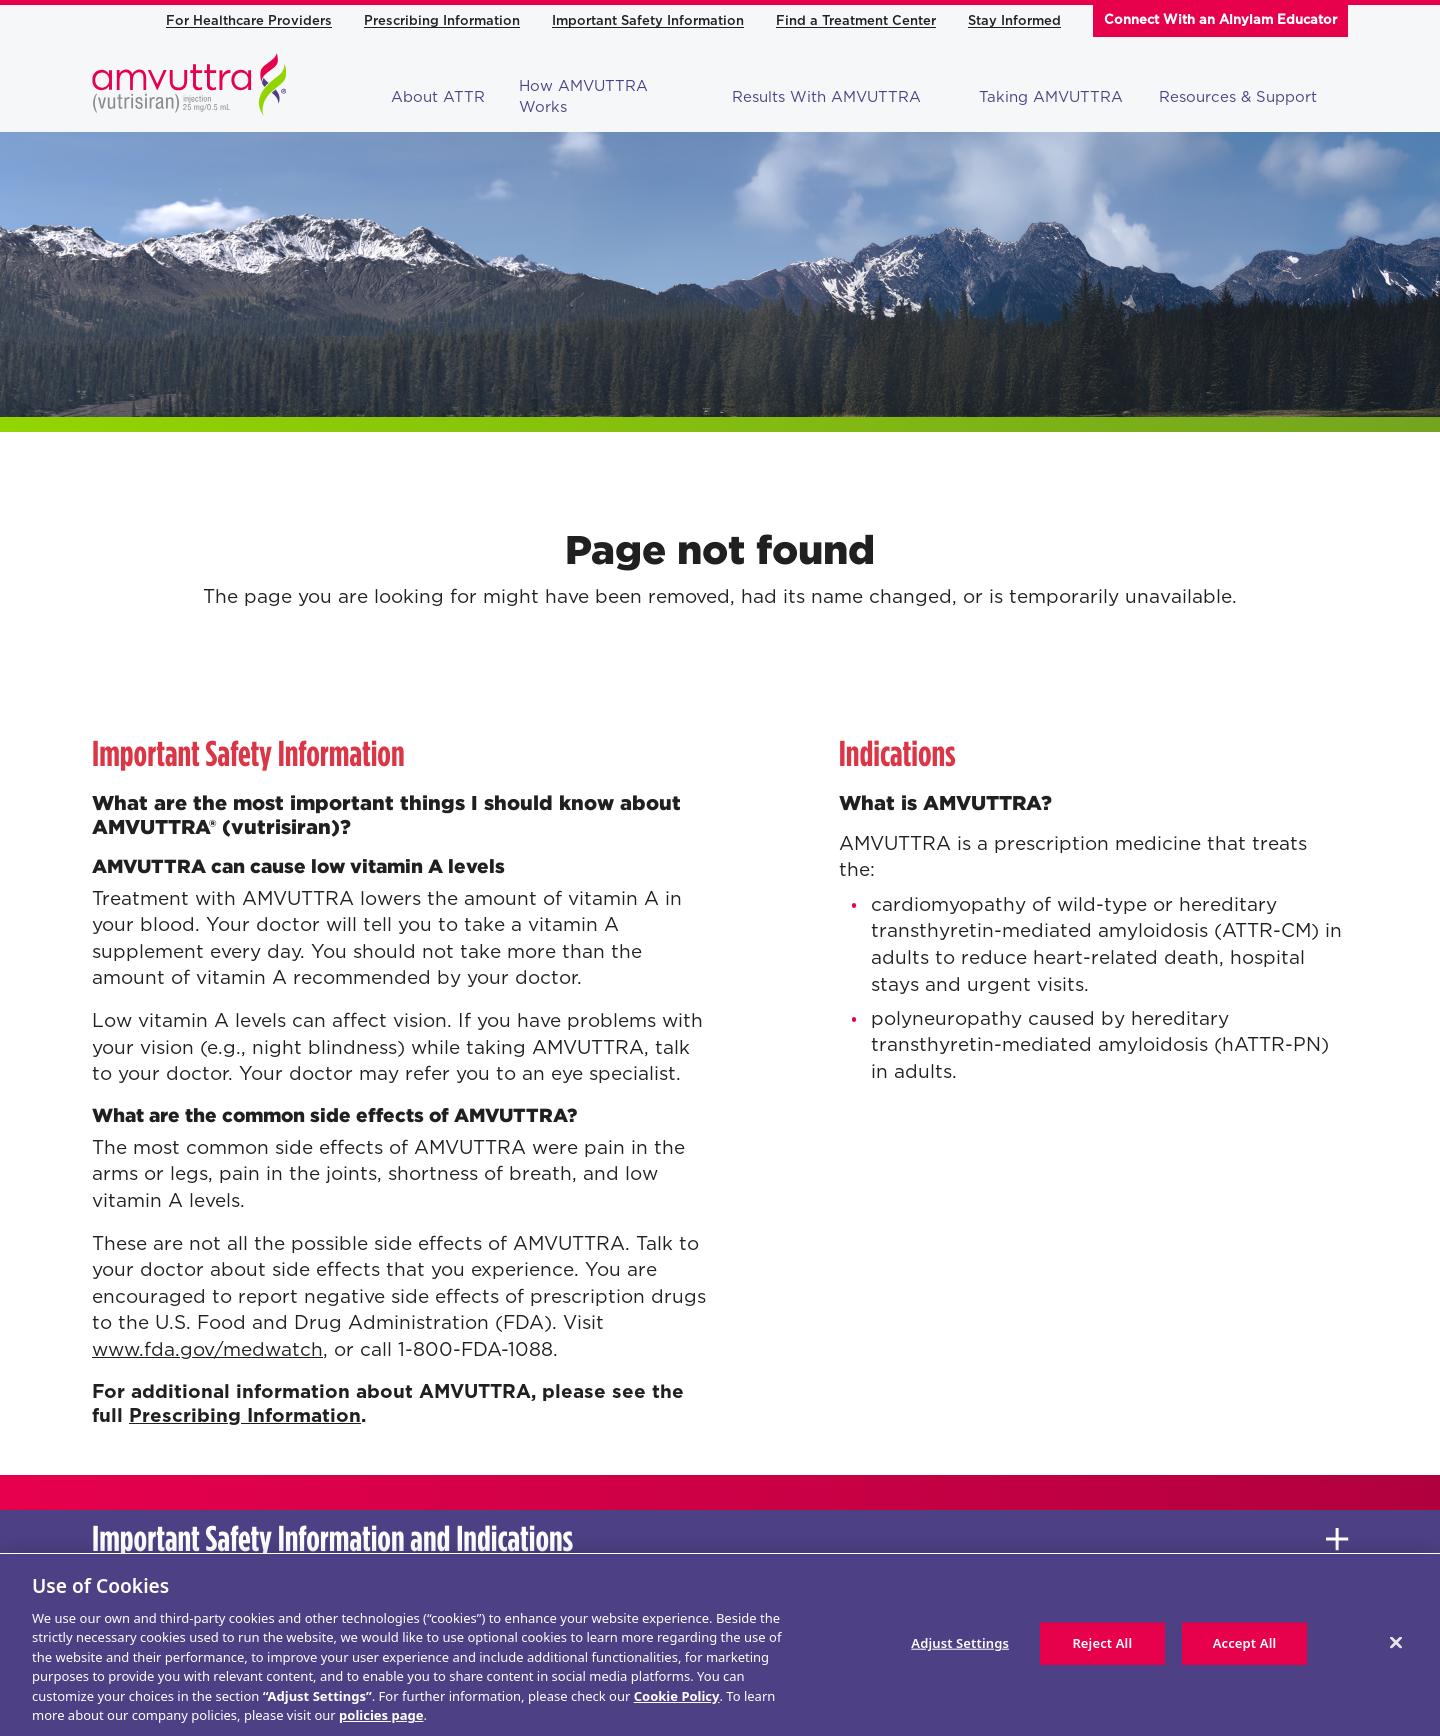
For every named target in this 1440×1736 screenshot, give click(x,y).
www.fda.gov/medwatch (207, 1349)
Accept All (1245, 1643)
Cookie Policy (677, 1696)
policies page (381, 1715)
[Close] (1396, 1642)
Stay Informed (1014, 20)
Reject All (1102, 1643)
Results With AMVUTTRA (839, 97)
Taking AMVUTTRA (1051, 97)
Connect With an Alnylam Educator (1220, 19)
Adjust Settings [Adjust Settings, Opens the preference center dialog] (960, 1643)
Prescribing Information (442, 20)
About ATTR (438, 97)
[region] (720, 1645)
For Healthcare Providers (249, 20)
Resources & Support (1250, 97)
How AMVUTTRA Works (583, 96)
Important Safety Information (648, 20)
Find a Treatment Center (856, 20)
